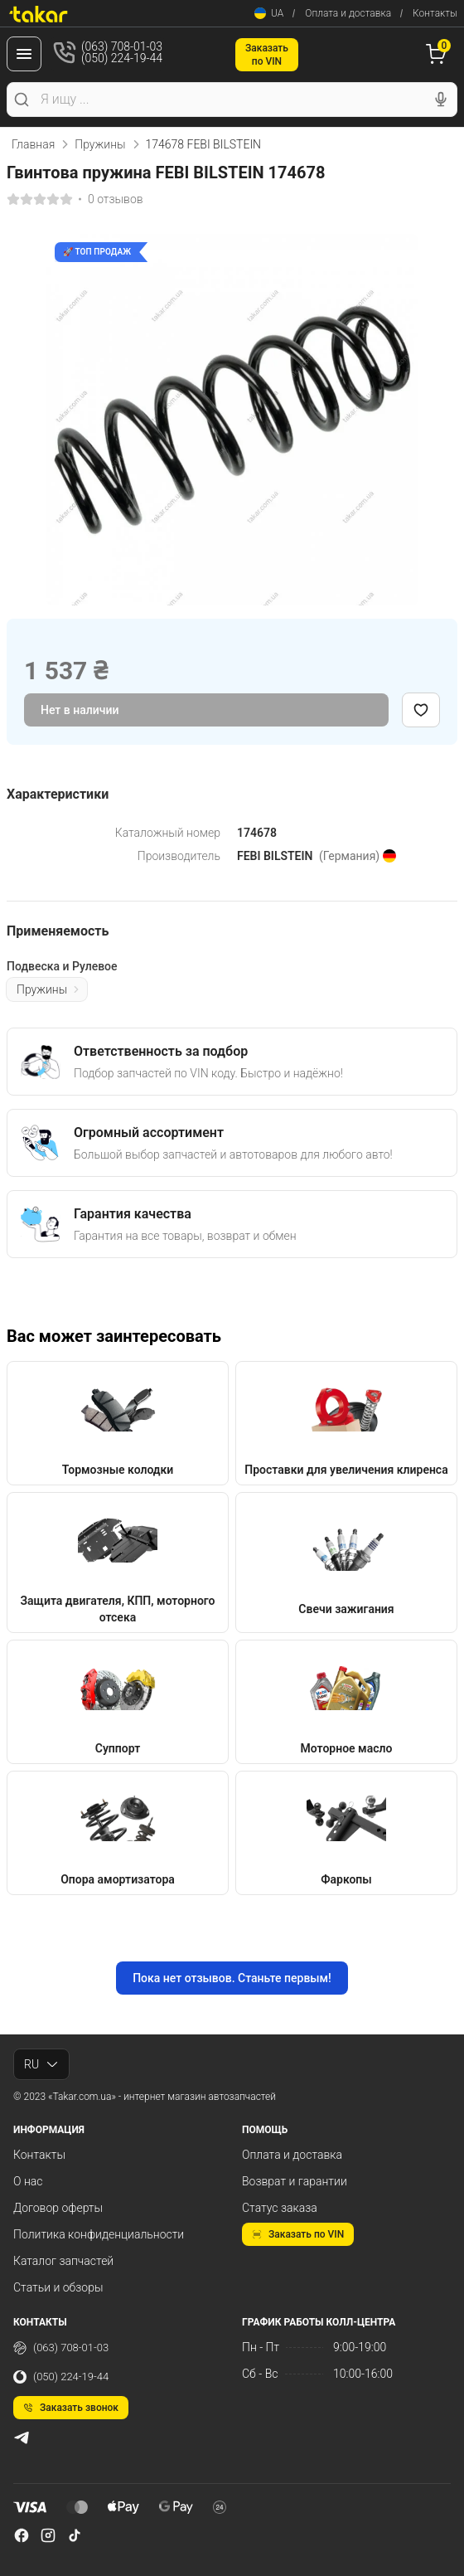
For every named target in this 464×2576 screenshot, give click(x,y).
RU (41, 2064)
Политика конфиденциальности (98, 2234)
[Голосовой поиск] (440, 99)
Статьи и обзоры (58, 2287)
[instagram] (48, 2535)
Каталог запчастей (63, 2260)
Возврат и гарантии (294, 2181)
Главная (33, 144)
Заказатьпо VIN (266, 54)
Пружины (100, 144)
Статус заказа (279, 2207)
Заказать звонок (70, 2407)
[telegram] (21, 2437)
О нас (27, 2181)
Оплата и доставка (348, 13)
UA (268, 13)
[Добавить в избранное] (421, 710)
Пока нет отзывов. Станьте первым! (232, 1978)
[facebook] (21, 2535)
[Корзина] (438, 53)
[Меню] (24, 53)
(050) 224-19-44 (61, 2377)
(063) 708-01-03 (61, 2348)
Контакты (435, 13)
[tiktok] (74, 2535)
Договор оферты (58, 2207)
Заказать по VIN (298, 2234)
